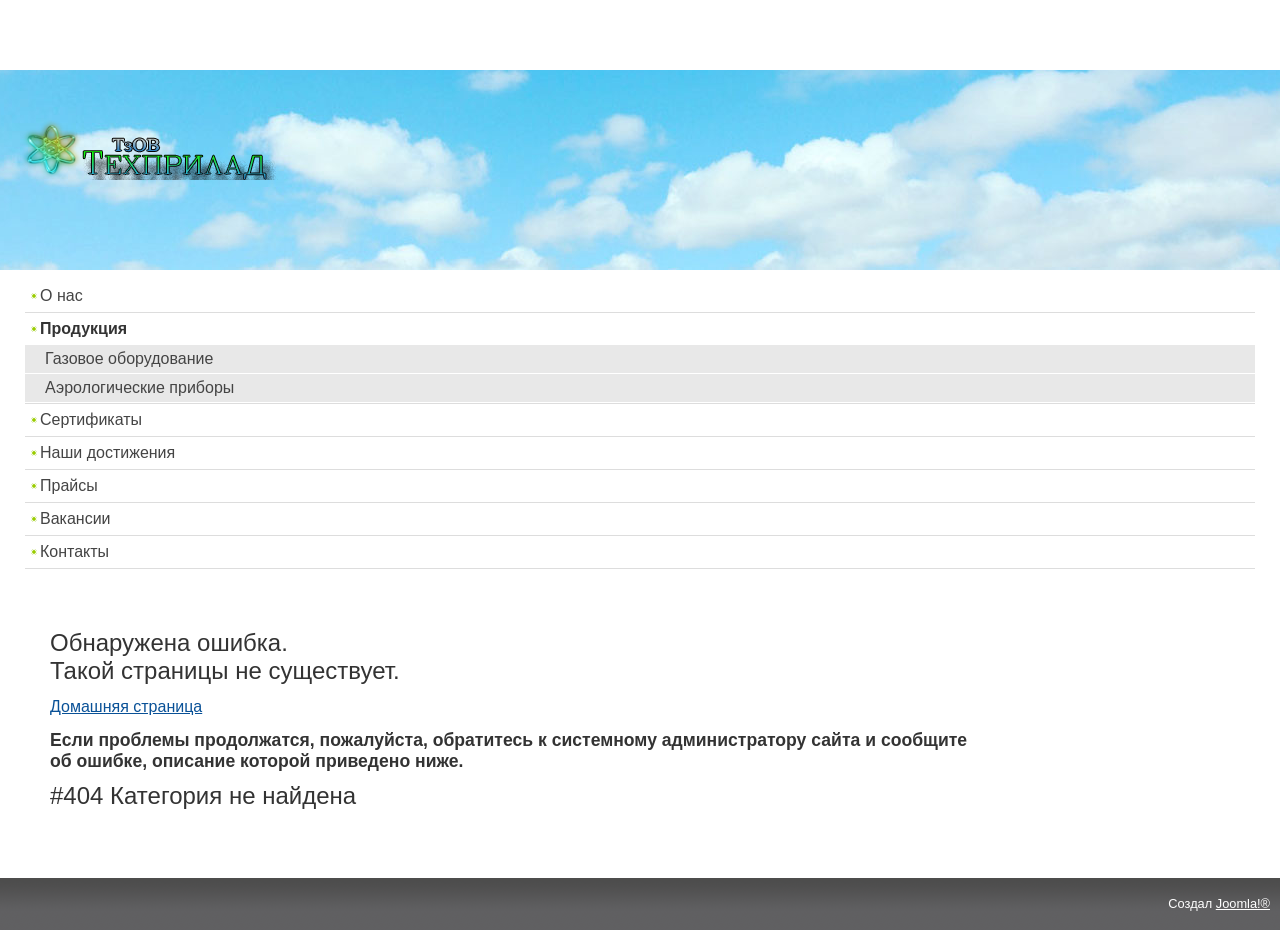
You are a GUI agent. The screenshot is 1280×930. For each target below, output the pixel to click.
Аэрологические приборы (139, 387)
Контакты (74, 551)
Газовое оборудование (129, 358)
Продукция (83, 328)
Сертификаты (91, 419)
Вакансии (75, 518)
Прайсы (69, 485)
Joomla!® (1243, 903)
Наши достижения (107, 452)
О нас (61, 295)
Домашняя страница (126, 706)
